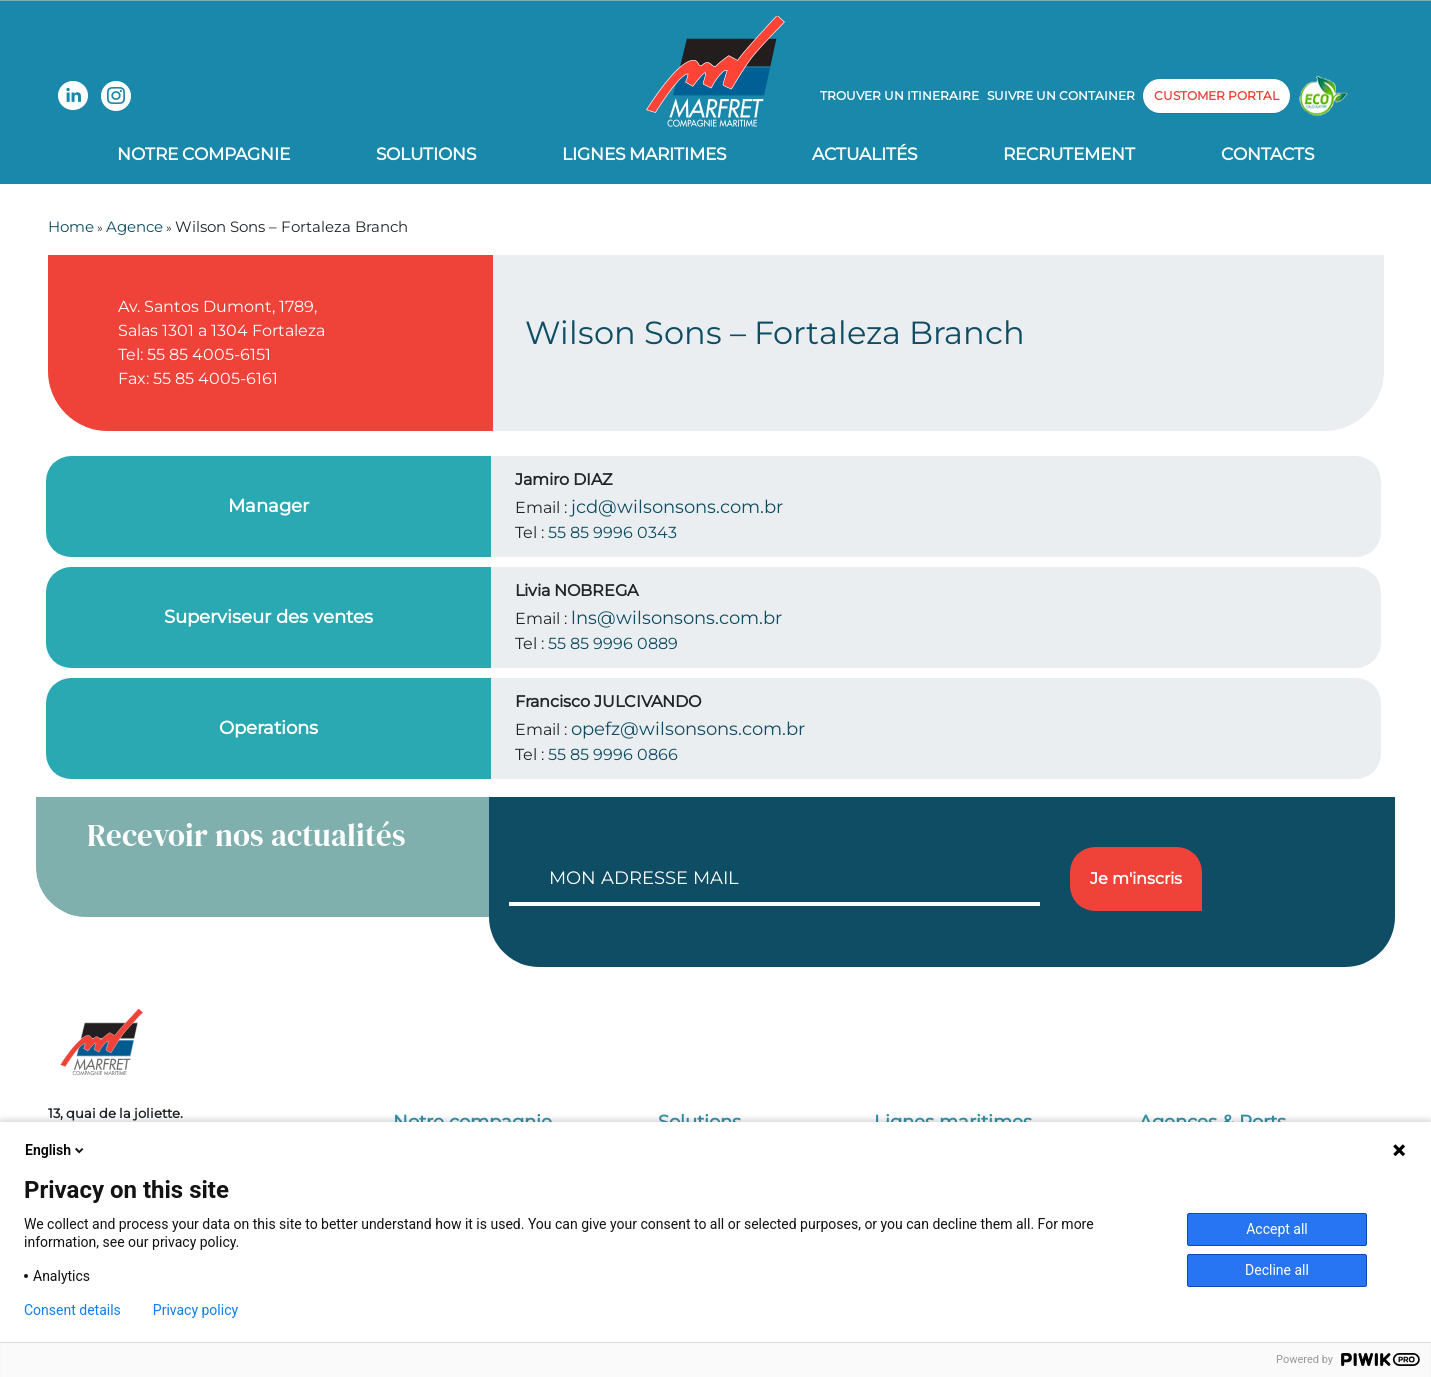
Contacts (1267, 154)
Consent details (72, 1310)
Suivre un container (1061, 95)
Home (71, 226)
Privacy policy (195, 1310)
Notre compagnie (203, 154)
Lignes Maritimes (644, 154)
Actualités (864, 154)
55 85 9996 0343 (612, 532)
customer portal (1216, 95)
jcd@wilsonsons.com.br (677, 507)
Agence (134, 226)
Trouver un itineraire (899, 95)
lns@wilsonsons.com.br (676, 618)
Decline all (1277, 1270)
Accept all (1277, 1229)
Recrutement (1069, 154)
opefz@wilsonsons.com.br (688, 729)
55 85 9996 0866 (613, 754)
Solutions (426, 154)
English (56, 1150)
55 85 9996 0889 (613, 643)
